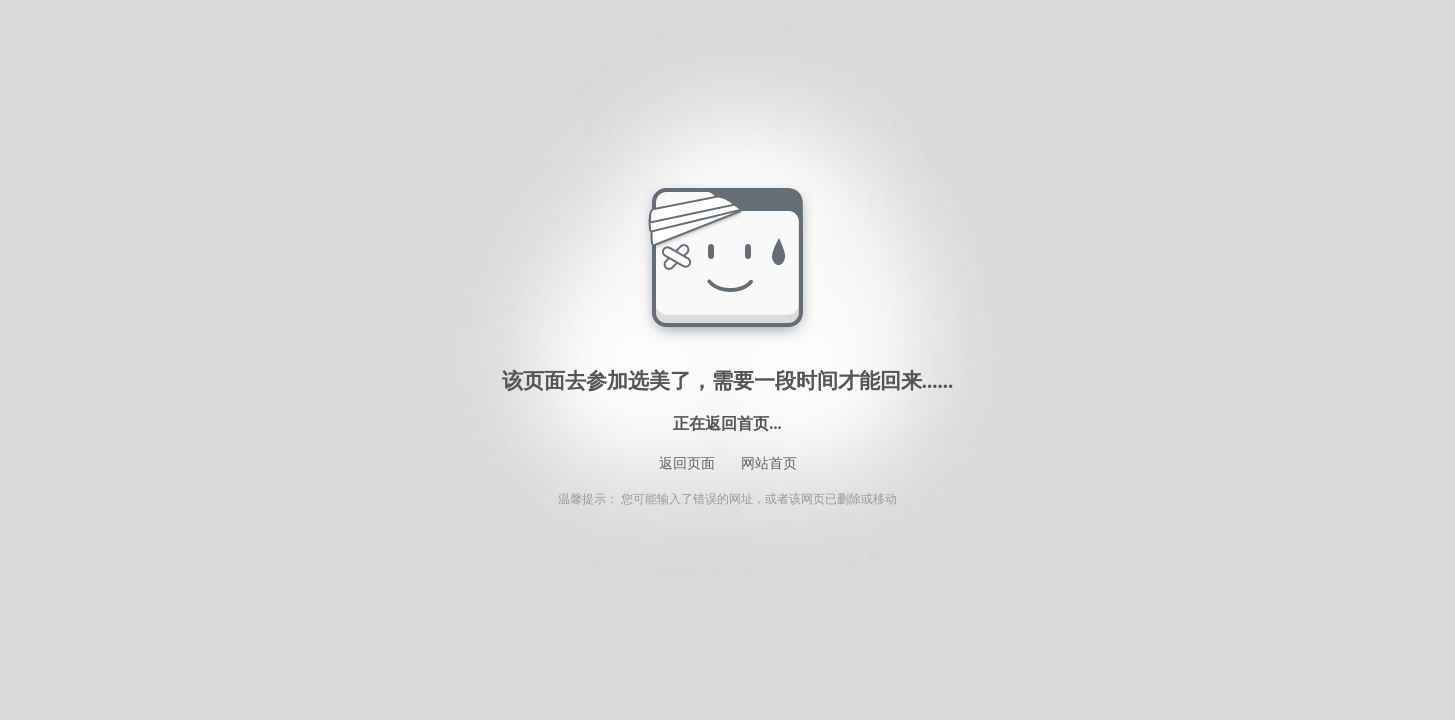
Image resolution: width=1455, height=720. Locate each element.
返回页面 (687, 463)
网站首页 (769, 463)
